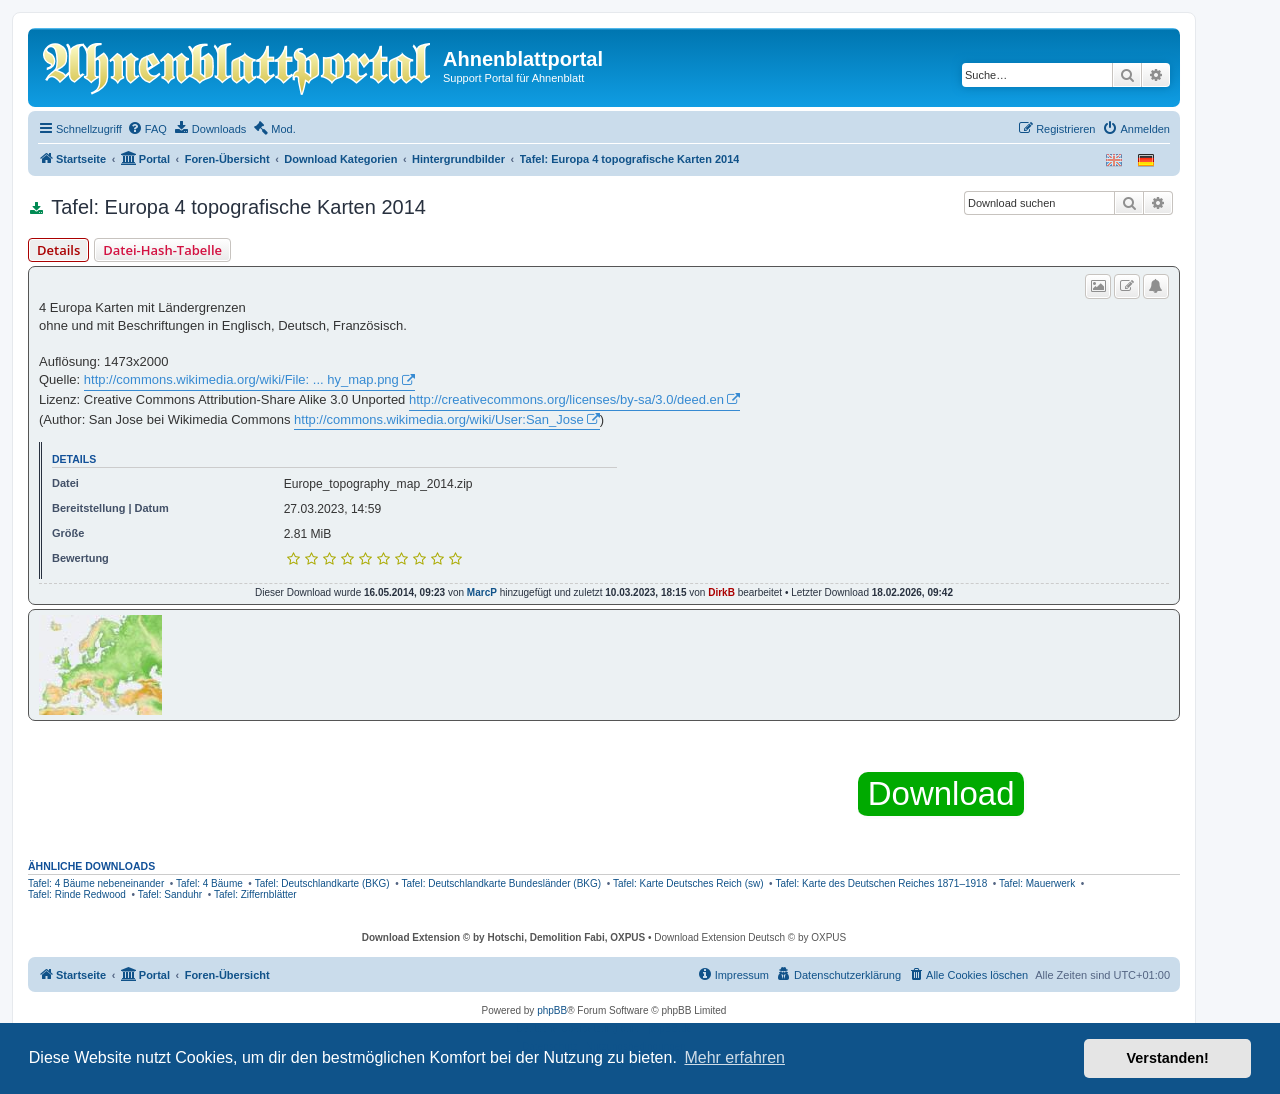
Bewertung (80, 558)
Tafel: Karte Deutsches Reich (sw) (688, 883)
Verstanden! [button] (1168, 1058)
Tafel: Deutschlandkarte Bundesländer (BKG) (502, 883)
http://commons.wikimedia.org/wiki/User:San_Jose (439, 419)
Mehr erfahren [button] (734, 1057)
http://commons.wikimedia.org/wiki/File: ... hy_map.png (241, 379)
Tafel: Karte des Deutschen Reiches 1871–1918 (881, 883)
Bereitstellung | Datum (110, 508)
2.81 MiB (308, 534)
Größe (68, 533)
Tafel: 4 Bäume (209, 883)
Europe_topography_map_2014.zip (378, 484)
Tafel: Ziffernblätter (255, 894)
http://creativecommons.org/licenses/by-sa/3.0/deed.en (566, 399)
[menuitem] (147, 129)
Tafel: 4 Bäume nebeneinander (96, 883)
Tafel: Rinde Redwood (77, 894)
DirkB (721, 592)
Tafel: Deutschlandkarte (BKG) (322, 883)
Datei (65, 483)
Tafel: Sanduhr (170, 894)
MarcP (482, 592)
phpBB (552, 1010)
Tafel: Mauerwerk (1037, 883)
